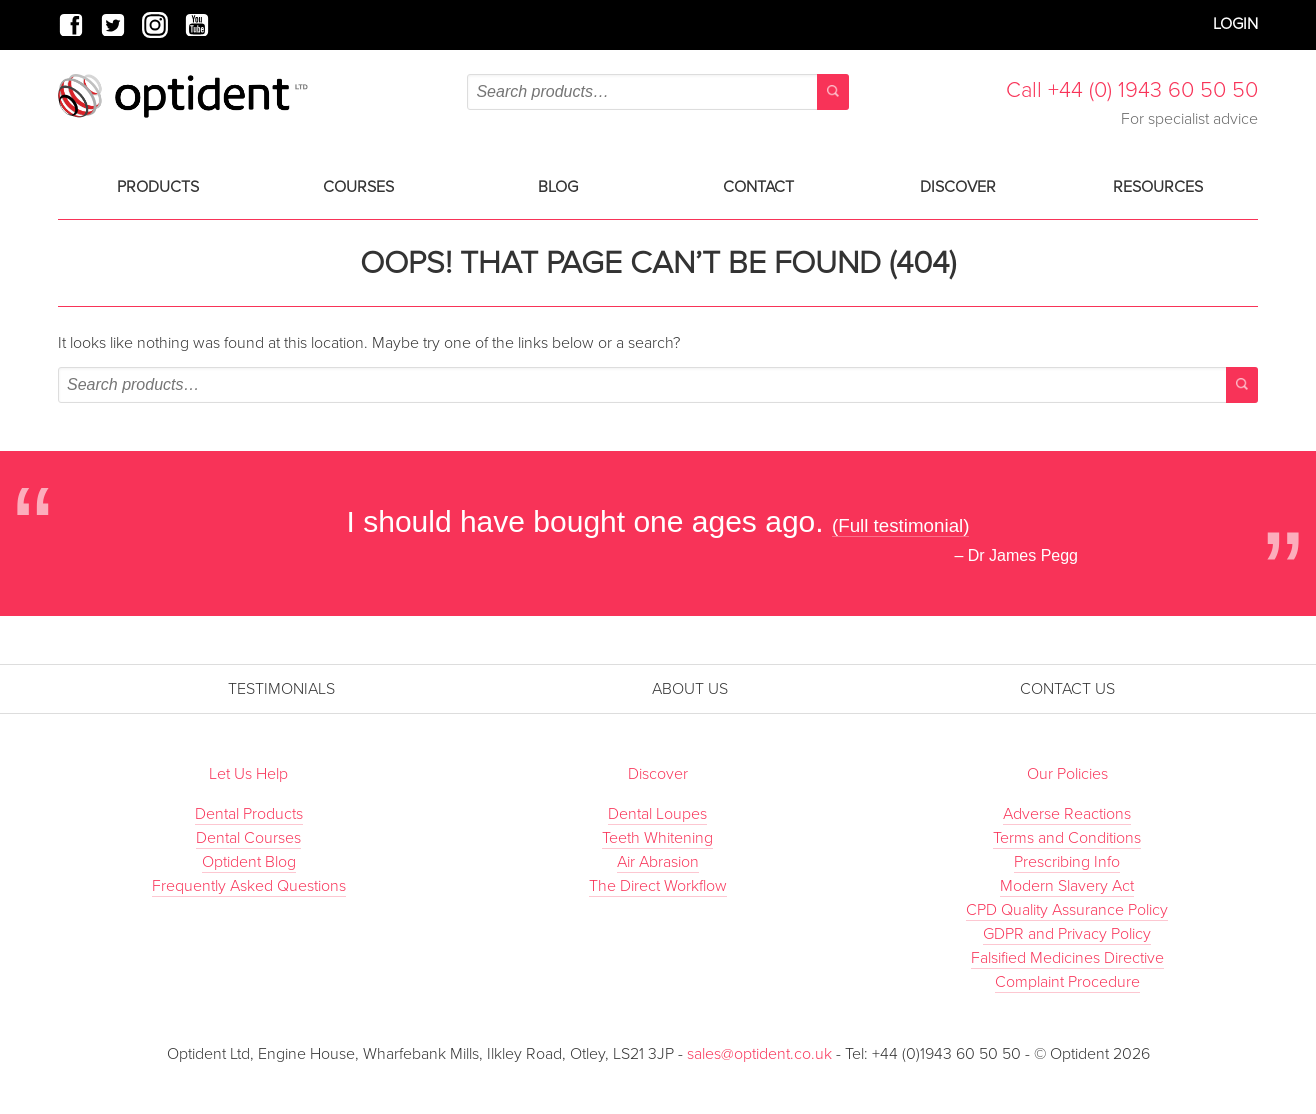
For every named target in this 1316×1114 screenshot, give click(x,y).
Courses (358, 187)
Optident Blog (249, 862)
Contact (758, 187)
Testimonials (281, 689)
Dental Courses (248, 838)
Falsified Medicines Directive (1067, 958)
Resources (1158, 187)
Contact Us (1067, 689)
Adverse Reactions (1067, 814)
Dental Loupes (657, 814)
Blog (558, 187)
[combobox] (657, 92)
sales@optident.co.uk (761, 1054)
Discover (958, 187)
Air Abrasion (658, 862)
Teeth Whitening (657, 838)
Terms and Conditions (1067, 838)
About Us (690, 689)
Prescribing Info (1067, 862)
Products (158, 187)
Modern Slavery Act (1067, 886)
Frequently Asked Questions (249, 886)
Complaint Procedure (1067, 982)
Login (1235, 24)
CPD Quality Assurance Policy (1067, 910)
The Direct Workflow (658, 886)
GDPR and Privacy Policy (1067, 934)
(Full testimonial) (901, 525)
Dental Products (249, 814)
